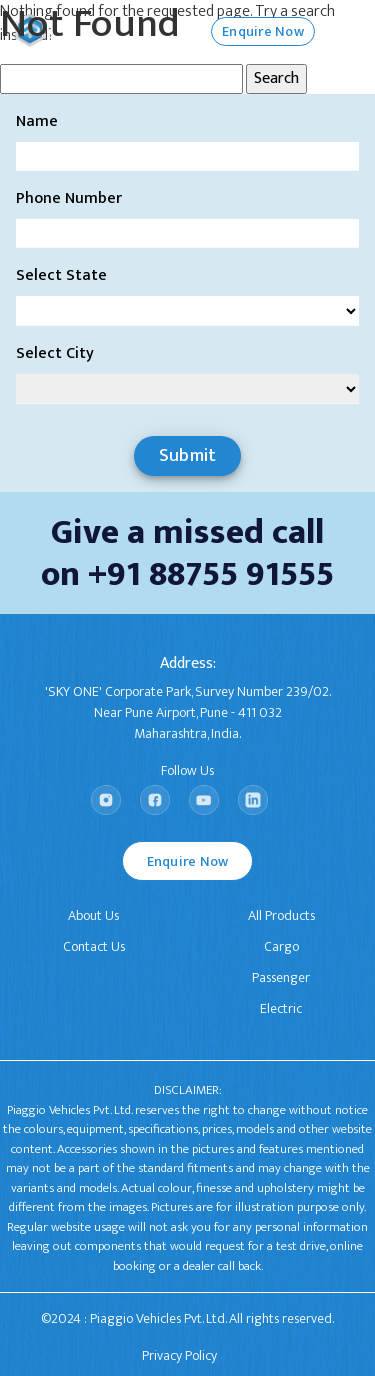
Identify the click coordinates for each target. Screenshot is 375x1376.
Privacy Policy (179, 1355)
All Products (281, 915)
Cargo (281, 946)
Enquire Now (188, 861)
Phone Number (69, 199)
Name (37, 122)
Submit (188, 456)
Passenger (281, 977)
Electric (281, 1008)
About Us (93, 915)
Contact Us (94, 946)
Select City (55, 354)
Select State (61, 276)
